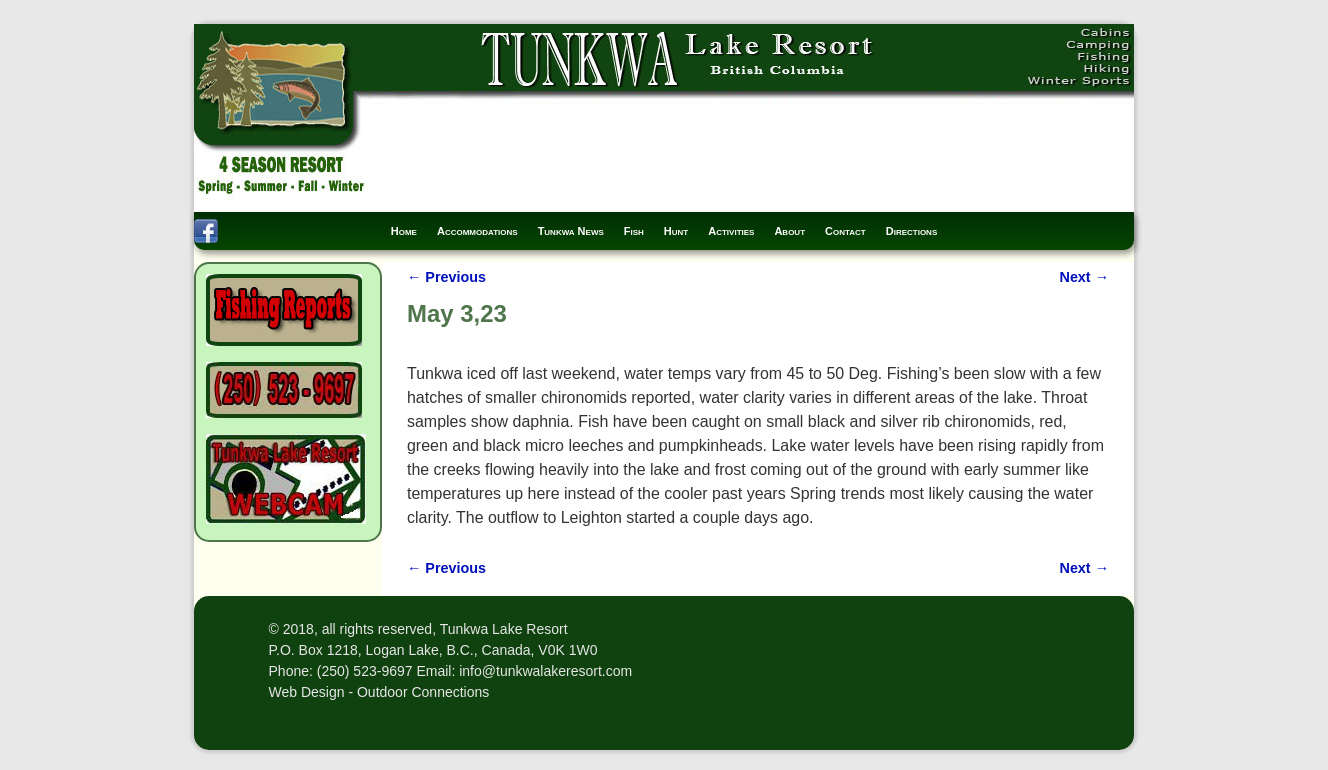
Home (404, 231)
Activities (731, 231)
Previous (446, 277)
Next (1084, 277)
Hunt (676, 231)
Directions (912, 231)
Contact (845, 231)
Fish (634, 231)
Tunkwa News (571, 231)
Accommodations (477, 231)
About (789, 231)
